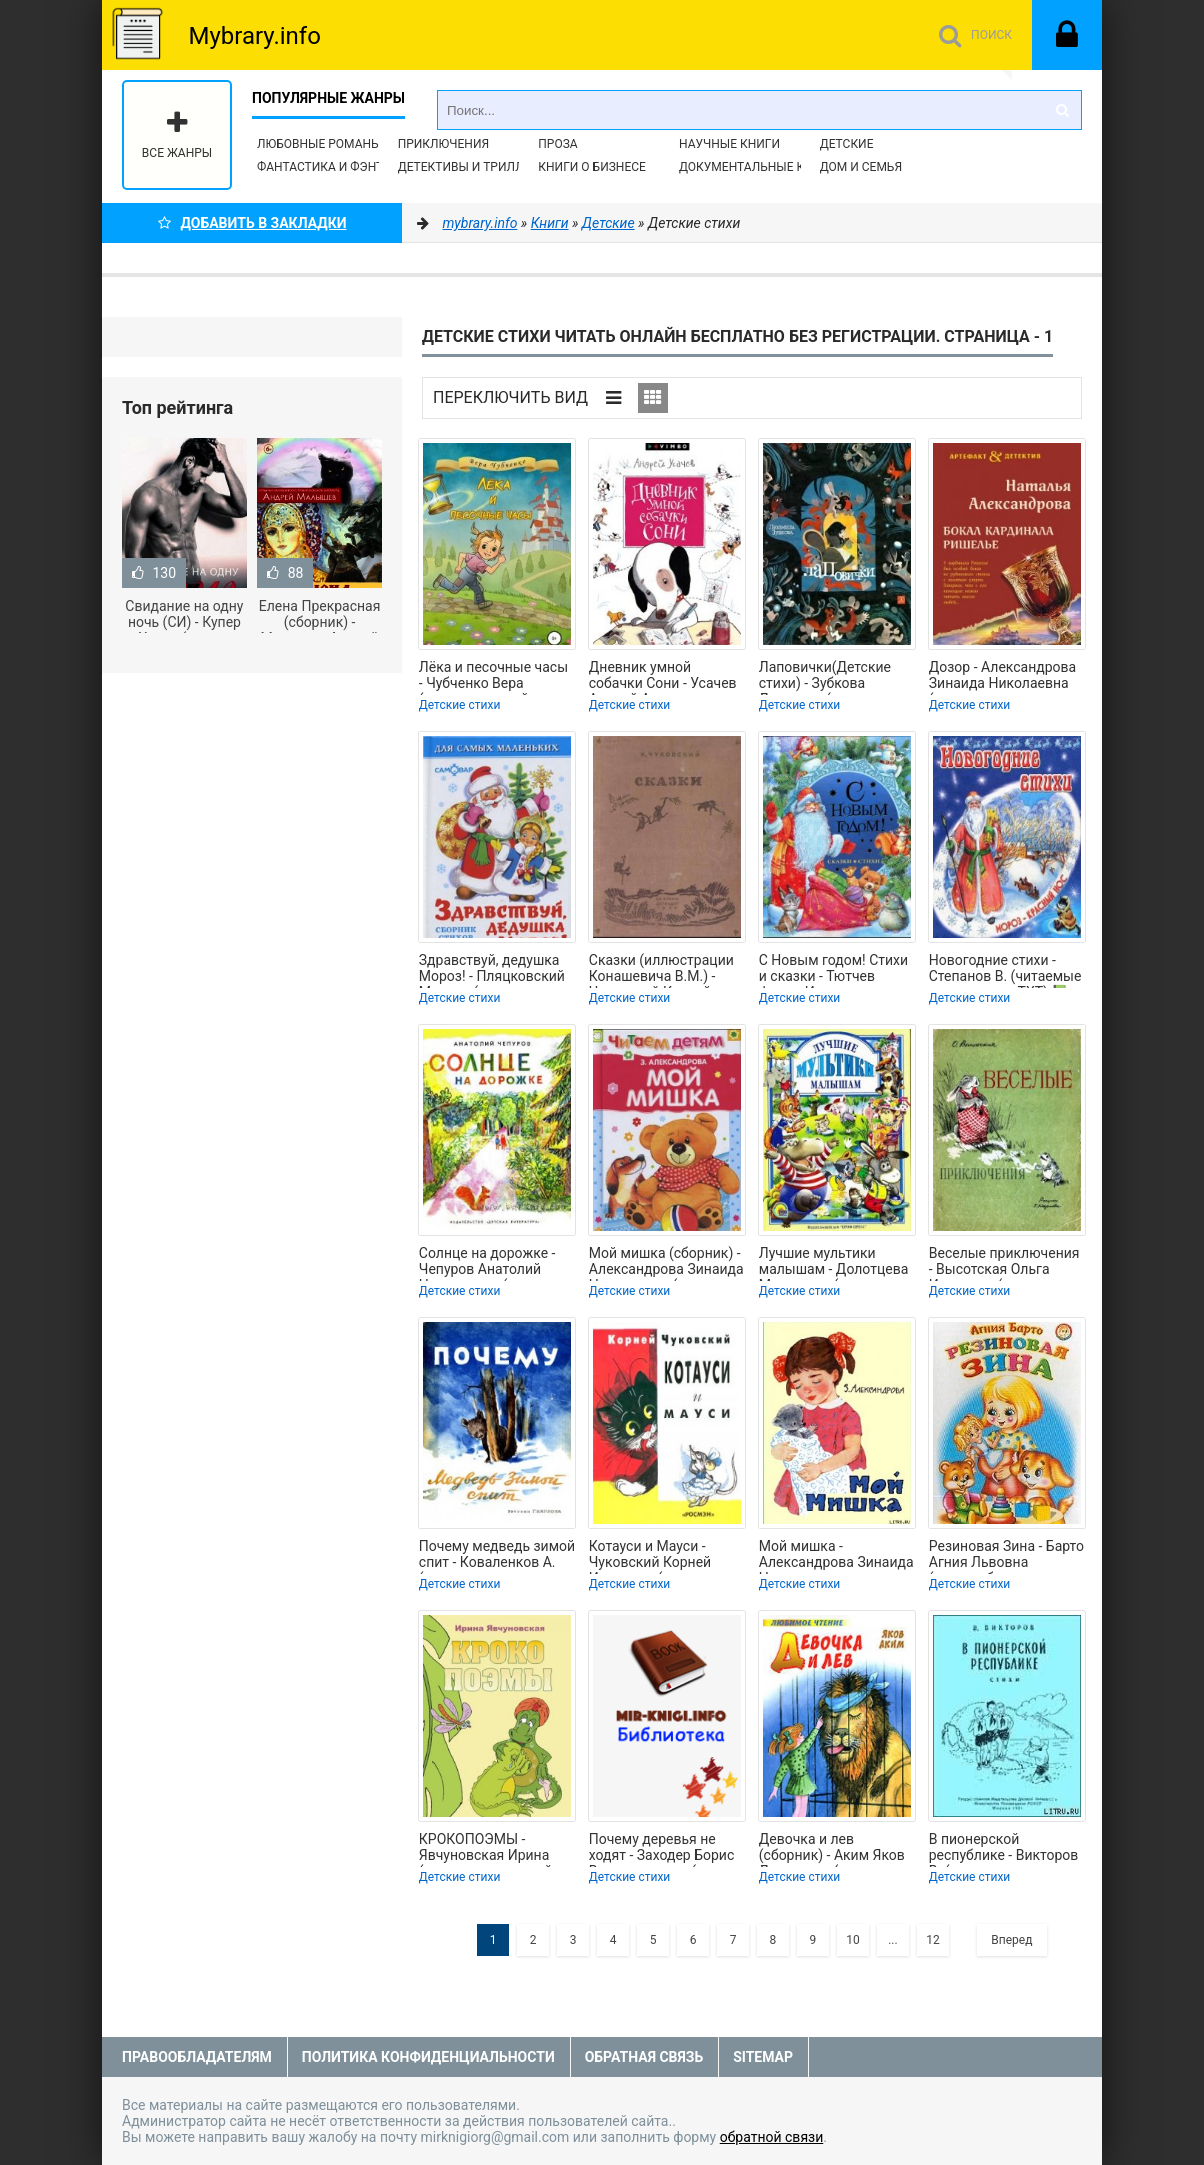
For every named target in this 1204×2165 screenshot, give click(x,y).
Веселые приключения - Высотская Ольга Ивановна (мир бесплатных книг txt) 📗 (1004, 1263)
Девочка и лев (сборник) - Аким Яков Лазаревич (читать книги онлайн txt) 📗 (832, 1849)
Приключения (443, 144)
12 (933, 1940)
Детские (847, 144)
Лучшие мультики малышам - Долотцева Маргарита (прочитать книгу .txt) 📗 (834, 1263)
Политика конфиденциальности (428, 2057)
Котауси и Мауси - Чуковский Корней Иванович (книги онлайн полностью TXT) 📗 (651, 1556)
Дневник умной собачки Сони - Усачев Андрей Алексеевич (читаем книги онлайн (663, 677)
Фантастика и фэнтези (331, 167)
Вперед (1011, 1940)
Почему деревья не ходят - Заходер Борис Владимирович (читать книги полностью (664, 1849)
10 (853, 1940)
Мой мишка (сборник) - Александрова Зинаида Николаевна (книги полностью (666, 1263)
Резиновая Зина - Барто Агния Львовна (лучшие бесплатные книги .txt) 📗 (1006, 1556)
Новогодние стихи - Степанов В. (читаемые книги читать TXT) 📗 (1005, 970)
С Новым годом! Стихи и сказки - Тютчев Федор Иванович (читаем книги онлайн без (833, 970)
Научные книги (729, 144)
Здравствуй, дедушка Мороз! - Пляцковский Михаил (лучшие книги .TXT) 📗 (494, 970)
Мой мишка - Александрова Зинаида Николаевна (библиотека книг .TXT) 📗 (836, 1556)
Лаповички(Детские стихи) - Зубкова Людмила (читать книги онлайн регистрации (825, 677)
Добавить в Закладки (252, 223)
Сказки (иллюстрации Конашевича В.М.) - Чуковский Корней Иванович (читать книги (661, 970)
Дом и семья (861, 167)
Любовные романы (319, 144)
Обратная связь (644, 2057)
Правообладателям (197, 2057)
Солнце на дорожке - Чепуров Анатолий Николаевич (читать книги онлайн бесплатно (487, 1263)
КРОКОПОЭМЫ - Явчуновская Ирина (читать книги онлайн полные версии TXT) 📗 (496, 1849)
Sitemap (763, 2057)
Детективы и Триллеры (473, 167)
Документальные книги (758, 167)
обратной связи (772, 2137)
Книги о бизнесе (592, 167)
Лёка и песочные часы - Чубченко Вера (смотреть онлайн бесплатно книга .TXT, (493, 677)
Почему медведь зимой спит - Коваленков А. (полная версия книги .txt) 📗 (497, 1556)
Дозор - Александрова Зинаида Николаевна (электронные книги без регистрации (1002, 677)
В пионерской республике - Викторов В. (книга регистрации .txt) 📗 (1004, 1849)
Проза (557, 144)
